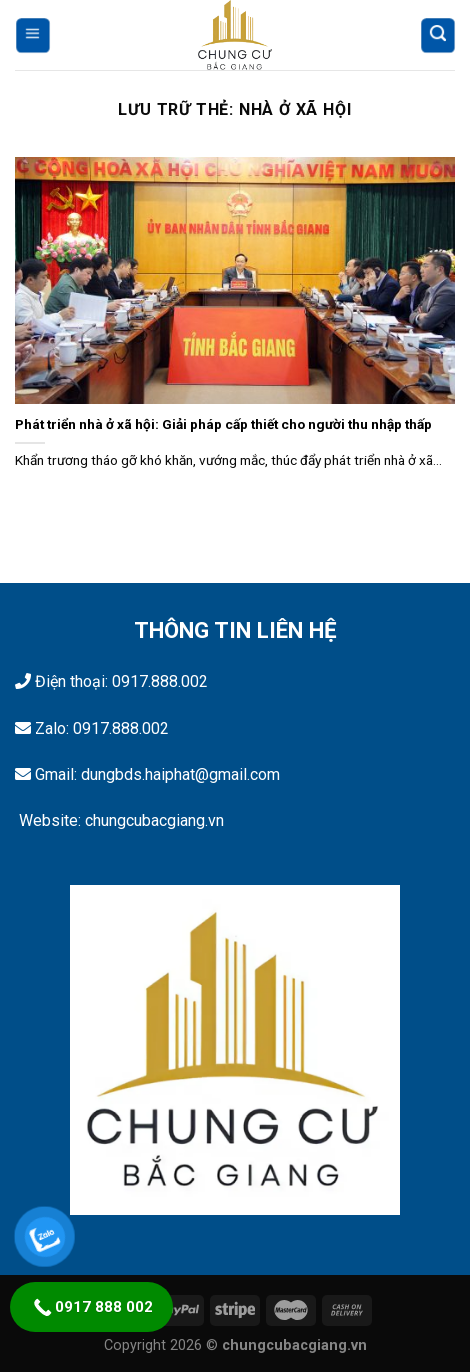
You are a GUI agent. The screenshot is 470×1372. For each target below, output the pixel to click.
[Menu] (33, 35)
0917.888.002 (160, 681)
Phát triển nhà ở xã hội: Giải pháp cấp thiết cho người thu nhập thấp (223, 424)
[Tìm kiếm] (437, 35)
